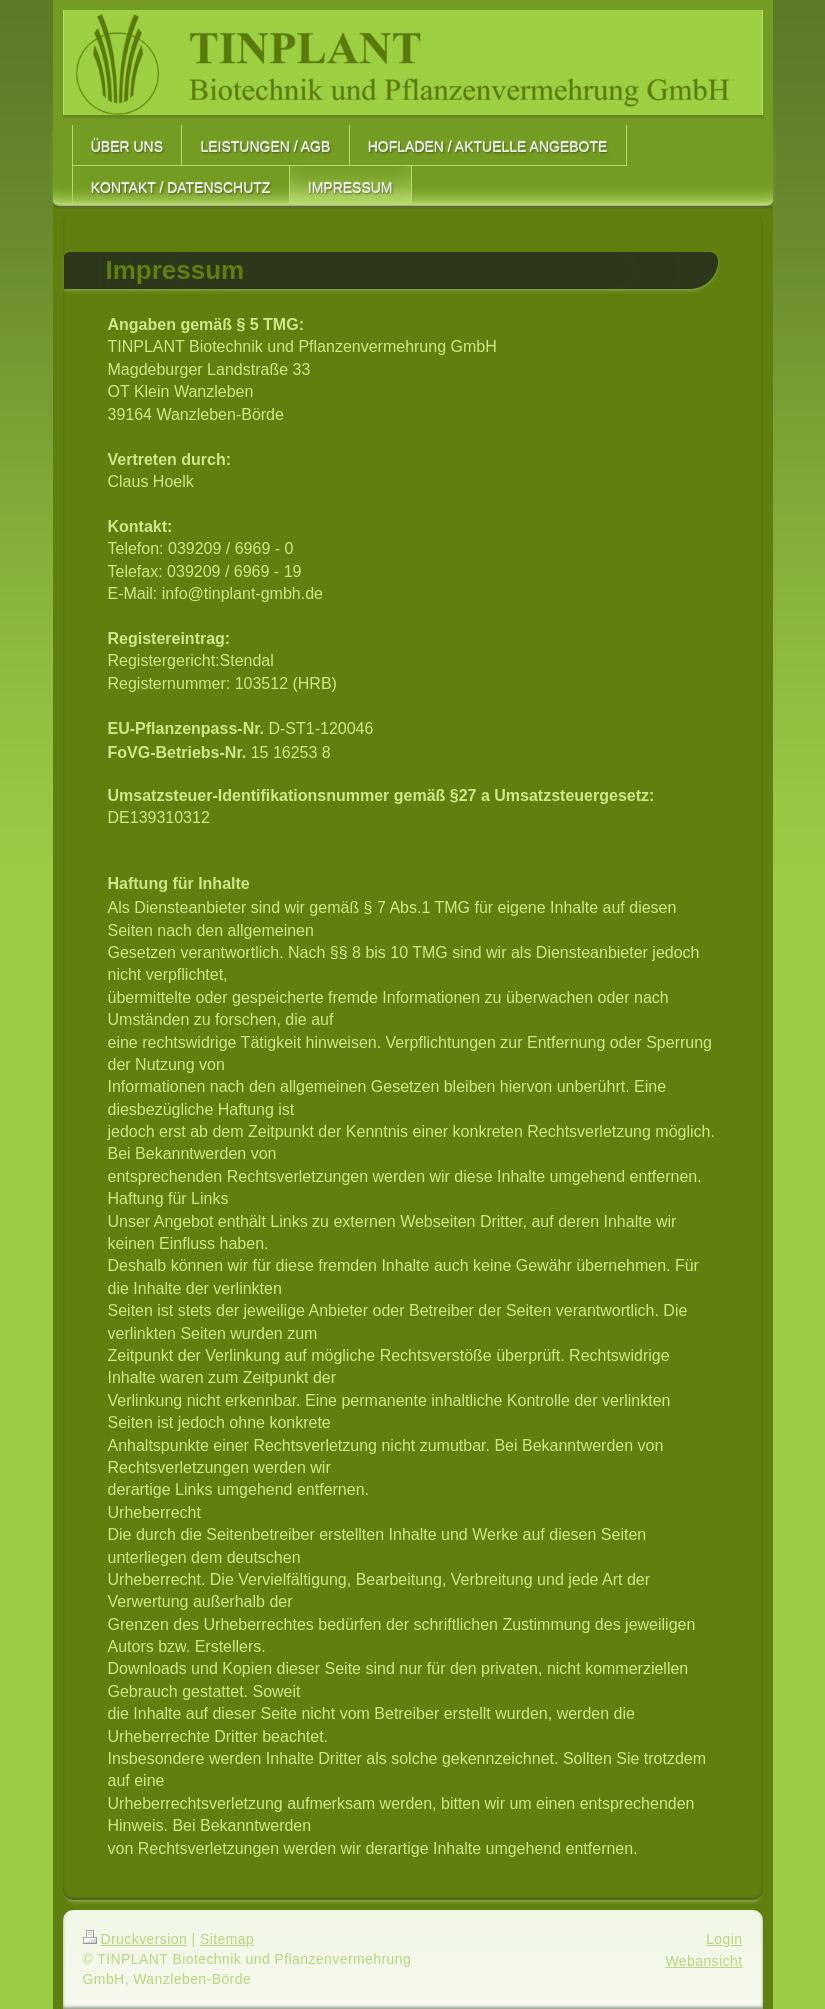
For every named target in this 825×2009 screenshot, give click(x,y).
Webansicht (703, 1961)
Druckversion (135, 1939)
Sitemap (227, 1939)
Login (724, 1939)
